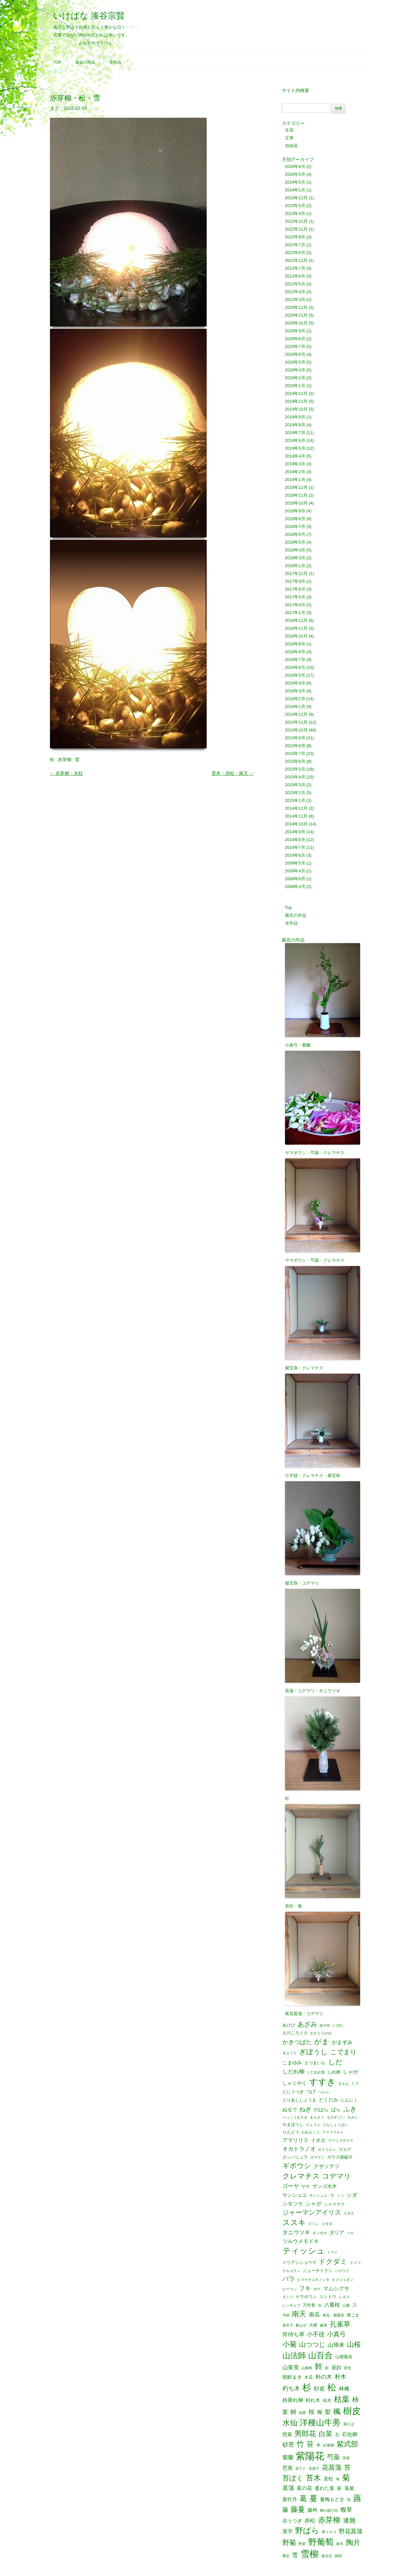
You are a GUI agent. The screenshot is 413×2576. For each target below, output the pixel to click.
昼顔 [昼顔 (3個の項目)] (336, 2367)
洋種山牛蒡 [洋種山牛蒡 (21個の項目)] (320, 2423)
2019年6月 (295, 440)
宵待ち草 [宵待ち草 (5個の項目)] (293, 2334)
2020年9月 (295, 330)
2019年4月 (295, 456)
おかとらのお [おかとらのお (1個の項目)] (321, 2033)
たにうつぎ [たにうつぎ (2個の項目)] (293, 2092)
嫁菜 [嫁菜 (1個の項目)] (323, 2325)
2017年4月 (295, 604)
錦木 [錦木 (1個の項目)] (339, 2544)
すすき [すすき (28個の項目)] (322, 2082)
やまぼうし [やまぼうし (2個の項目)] (293, 2124)
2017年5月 (295, 597)
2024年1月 (295, 190)
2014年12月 (296, 808)
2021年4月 (295, 291)
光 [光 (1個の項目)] (320, 2305)
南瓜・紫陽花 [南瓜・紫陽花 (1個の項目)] (333, 2315)
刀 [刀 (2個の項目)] (354, 2305)
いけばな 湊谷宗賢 (89, 16)
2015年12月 (296, 714)
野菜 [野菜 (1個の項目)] (302, 2544)
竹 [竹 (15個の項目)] (300, 2444)
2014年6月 (295, 855)
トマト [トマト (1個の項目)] (332, 2252)
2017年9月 (295, 581)
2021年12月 (296, 260)
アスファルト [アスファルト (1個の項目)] (333, 2132)
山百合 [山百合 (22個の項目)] (320, 2355)
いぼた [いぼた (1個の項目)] (338, 2025)
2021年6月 (295, 276)
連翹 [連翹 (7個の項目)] (349, 2521)
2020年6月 (295, 354)
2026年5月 (295, 174)
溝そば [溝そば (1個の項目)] (348, 2424)
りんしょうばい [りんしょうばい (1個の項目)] (335, 2125)
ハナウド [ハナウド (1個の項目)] (342, 2271)
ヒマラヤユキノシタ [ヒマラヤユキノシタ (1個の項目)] (313, 2280)
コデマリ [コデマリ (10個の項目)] (336, 2176)
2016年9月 (295, 643)
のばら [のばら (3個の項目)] (321, 2109)
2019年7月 (295, 432)
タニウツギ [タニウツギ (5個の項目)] (296, 2232)
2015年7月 (295, 753)
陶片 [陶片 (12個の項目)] (353, 2542)
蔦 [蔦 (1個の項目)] (349, 2500)
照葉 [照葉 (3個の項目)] (287, 2434)
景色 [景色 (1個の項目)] (347, 2368)
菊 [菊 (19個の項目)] (346, 2478)
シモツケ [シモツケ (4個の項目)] (292, 2203)
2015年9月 (295, 737)
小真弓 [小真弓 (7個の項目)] (336, 2334)
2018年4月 (295, 550)
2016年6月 (295, 667)
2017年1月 (295, 612)
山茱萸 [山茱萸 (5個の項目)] (290, 2367)
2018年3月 (295, 557)
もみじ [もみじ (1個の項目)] (352, 2117)
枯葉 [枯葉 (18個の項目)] (342, 2399)
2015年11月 (296, 722)
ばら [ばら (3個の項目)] (336, 2109)
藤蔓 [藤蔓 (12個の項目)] (298, 2509)
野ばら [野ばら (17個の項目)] (307, 2531)
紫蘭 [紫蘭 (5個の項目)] (288, 2457)
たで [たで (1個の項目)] (355, 2084)
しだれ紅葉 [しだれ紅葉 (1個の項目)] (316, 2072)
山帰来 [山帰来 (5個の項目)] (336, 2345)
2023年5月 (295, 205)
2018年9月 (295, 510)
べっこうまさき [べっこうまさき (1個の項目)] (295, 2117)
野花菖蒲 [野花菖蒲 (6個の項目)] (350, 2531)
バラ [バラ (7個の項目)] (288, 2279)
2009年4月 (295, 870)
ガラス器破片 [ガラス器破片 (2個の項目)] (340, 2157)
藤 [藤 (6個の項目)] (285, 2510)
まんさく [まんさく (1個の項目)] (317, 2117)
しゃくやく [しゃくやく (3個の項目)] (294, 2083)
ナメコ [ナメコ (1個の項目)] (355, 2263)
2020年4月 (295, 370)
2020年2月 (295, 377)
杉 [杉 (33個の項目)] (306, 2387)
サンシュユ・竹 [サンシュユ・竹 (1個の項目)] (321, 2195)
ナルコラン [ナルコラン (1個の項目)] (291, 2271)
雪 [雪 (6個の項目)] (295, 2555)
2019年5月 (295, 448)
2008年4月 (295, 886)
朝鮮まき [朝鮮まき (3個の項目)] (292, 2377)
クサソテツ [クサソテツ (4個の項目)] (326, 2166)
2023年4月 (295, 213)
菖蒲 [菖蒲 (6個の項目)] (288, 2488)
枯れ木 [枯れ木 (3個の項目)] (313, 2400)
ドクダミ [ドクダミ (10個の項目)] (333, 2261)
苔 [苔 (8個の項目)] (347, 2467)
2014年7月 (295, 847)
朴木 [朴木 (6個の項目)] (340, 2377)
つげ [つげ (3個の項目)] (311, 2091)
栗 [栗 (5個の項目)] (285, 2412)
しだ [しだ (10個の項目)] (335, 2062)
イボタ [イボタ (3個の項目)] (318, 2140)
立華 (289, 137)
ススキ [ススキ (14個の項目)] (294, 2222)
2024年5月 (295, 182)
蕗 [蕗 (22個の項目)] (357, 2498)
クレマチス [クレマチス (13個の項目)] (301, 2176)
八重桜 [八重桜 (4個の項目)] (332, 2304)
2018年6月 (295, 534)
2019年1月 (295, 479)
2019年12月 (296, 393)
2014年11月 (296, 816)
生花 (289, 130)
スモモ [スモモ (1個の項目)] (327, 2224)
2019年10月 (296, 409)
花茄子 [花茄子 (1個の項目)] (314, 2468)
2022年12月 (296, 221)
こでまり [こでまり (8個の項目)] (343, 2052)
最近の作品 (85, 62)
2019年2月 (295, 471)
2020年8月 (295, 338)
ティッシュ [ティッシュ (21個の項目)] (303, 2251)
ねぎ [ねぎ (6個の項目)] (305, 2109)
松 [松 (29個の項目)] (331, 2387)
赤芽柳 (64, 759)
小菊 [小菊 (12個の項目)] (289, 2344)
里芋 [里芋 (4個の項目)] (287, 2531)
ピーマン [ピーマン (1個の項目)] (289, 2289)
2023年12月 (296, 197)
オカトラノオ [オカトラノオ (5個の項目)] (299, 2149)
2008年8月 (295, 878)
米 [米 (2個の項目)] (318, 2445)
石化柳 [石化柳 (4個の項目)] (349, 2434)
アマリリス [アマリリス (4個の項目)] (295, 2140)
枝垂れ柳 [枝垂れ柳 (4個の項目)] (292, 2400)
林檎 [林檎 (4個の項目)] (344, 2388)
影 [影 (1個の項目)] (327, 2368)
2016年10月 (296, 636)
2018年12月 (296, 487)
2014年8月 (295, 839)
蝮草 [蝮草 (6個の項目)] (346, 2510)
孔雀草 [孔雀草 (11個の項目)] (340, 2324)
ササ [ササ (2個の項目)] (305, 2186)
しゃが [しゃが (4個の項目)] (350, 2071)
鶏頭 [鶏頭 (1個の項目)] (338, 2556)
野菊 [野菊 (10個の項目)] (289, 2542)
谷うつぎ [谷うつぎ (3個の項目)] (292, 2521)
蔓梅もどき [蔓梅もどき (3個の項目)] (332, 2499)
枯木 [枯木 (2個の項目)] (327, 2400)
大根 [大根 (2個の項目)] (313, 2325)
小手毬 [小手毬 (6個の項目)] (316, 2334)
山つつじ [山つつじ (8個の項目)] (312, 2345)
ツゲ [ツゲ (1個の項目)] (350, 2233)
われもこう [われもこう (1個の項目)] (311, 2132)
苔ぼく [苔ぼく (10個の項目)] (293, 2478)
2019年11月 (296, 401)
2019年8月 (295, 424)
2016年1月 (295, 706)
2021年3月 (295, 299)
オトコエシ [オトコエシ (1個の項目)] (327, 2149)
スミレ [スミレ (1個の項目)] (313, 2224)
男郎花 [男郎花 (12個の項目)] (305, 2433)
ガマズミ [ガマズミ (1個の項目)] (317, 2157)
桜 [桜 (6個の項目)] (311, 2412)
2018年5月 (295, 542)
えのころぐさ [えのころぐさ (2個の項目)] (295, 2033)
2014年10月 (296, 823)
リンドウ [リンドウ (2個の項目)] (327, 2297)
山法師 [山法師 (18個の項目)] (294, 2355)
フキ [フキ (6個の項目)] (305, 2288)
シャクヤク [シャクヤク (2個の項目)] (334, 2204)
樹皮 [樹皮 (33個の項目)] (352, 2410)
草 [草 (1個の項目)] (338, 2479)
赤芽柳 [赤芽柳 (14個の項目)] (329, 2520)
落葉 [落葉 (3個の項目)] (349, 2488)
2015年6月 (295, 761)
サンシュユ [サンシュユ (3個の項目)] (294, 2195)
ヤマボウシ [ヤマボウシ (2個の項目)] (306, 2297)
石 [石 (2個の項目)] (337, 2435)
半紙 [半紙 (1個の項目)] (286, 2315)
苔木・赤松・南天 (233, 773)
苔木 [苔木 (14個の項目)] (313, 2478)
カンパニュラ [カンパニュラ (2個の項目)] (295, 2157)
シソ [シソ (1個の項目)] (340, 2195)
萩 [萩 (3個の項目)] (339, 2488)
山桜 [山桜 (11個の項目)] (354, 2344)
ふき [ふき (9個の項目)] (350, 2109)
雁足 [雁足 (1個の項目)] (286, 2556)
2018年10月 (296, 503)
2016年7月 (295, 659)
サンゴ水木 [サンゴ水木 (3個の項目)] (324, 2186)
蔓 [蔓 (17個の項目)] (313, 2499)
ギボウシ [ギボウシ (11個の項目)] (296, 2165)
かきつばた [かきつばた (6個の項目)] (297, 2042)
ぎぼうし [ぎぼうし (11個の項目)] (313, 2052)
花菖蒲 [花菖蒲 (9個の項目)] (332, 2467)
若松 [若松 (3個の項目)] (328, 2479)
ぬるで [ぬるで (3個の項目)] (289, 2109)
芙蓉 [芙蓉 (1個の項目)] (346, 2458)
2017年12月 (296, 573)
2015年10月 (296, 730)
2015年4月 (295, 777)
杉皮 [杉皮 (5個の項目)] (319, 2388)
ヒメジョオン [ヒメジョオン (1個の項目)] (343, 2280)
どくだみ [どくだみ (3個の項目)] (328, 2100)
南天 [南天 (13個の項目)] (299, 2314)
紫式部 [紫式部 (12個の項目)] (347, 2444)
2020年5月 (295, 362)
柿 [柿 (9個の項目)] (355, 2399)
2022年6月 (295, 252)
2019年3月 (295, 463)
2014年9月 (295, 831)
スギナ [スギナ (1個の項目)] (348, 2213)
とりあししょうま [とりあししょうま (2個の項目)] (299, 2100)
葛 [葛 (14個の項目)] (303, 2498)
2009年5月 (295, 863)
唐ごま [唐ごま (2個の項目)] (353, 2315)
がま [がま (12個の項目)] (321, 2041)
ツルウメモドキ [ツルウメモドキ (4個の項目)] (300, 2241)
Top (57, 62)
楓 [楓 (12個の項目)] (337, 2411)
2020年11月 (296, 315)
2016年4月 (295, 683)
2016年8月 (295, 651)
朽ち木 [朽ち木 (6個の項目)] (291, 2388)
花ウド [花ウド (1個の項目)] (300, 2468)
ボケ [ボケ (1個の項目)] (317, 2289)
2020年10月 (296, 323)
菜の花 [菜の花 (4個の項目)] (304, 2488)
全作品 (115, 62)
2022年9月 (295, 236)
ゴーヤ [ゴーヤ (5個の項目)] (290, 2186)
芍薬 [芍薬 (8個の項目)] (333, 2457)
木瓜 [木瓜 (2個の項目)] (308, 2377)
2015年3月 (295, 784)
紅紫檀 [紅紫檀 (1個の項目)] (328, 2445)
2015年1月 (295, 800)
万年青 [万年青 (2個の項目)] (309, 2305)
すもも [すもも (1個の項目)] (343, 2084)
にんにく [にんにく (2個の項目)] (349, 2100)
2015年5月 (295, 769)
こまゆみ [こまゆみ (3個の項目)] (292, 2062)
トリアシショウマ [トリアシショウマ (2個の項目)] (299, 2262)
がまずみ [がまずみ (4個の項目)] (342, 2042)
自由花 (291, 145)
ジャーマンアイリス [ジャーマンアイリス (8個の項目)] (311, 2212)
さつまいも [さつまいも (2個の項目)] (315, 2063)
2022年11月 (296, 229)
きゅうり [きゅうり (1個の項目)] (289, 2053)
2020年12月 (296, 307)
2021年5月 (295, 283)
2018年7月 (295, 526)
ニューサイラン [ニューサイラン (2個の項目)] (317, 2270)
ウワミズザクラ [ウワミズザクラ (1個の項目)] (340, 2141)
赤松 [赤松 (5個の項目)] (309, 2520)
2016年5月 (295, 675)
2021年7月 (295, 268)
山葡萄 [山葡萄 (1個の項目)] (306, 2368)
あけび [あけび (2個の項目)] (288, 2025)
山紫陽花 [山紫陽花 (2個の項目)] (343, 2357)
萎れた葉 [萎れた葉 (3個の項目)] (324, 2488)
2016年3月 (295, 690)
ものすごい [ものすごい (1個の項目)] (336, 2117)
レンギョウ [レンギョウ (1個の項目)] (291, 2305)
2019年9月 (295, 416)
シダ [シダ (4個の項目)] (352, 2194)
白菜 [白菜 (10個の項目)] (325, 2434)
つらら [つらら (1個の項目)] (323, 2092)
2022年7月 (295, 244)
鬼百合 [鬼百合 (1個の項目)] (326, 2556)
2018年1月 (295, 565)
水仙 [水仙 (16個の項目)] (289, 2423)
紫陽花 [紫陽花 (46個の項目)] (310, 2456)
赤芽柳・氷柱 (66, 773)
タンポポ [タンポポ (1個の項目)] (319, 2233)
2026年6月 (295, 166)
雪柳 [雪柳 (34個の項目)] (309, 2554)
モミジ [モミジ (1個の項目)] (287, 2297)
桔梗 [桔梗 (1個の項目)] (302, 2413)
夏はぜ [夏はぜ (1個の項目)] (300, 2325)
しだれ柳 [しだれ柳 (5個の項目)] (293, 2071)
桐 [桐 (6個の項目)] (293, 2412)
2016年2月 (295, 698)
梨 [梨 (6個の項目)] (328, 2412)
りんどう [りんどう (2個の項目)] (290, 2132)
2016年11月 (296, 628)
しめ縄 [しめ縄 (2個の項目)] (333, 2072)
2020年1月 (295, 385)
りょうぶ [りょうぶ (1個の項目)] (313, 2125)
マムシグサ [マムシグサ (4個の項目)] (336, 2288)
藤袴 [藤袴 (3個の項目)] (312, 2510)
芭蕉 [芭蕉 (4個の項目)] (287, 2467)
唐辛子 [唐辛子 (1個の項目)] (287, 2325)
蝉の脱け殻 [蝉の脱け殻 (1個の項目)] (329, 2510)
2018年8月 (295, 518)
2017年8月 (295, 589)
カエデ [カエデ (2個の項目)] (345, 2149)
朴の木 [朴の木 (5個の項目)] (323, 2377)
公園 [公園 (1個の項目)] (346, 2305)
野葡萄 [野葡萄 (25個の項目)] (321, 2542)
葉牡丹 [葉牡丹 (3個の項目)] (289, 2499)
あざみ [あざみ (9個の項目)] (307, 2024)
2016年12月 (296, 620)
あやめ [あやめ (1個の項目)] (325, 2025)
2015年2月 (295, 792)
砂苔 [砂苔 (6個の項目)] (288, 2445)
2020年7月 (295, 346)
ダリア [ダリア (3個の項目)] (336, 2232)
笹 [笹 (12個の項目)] (310, 2444)
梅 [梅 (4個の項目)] (319, 2412)
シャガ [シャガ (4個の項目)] (313, 2203)
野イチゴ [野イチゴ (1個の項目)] (329, 2532)
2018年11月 (296, 495)
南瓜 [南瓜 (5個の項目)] (314, 2314)
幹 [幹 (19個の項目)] (319, 2367)
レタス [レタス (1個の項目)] (344, 2297)
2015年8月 (295, 745)
